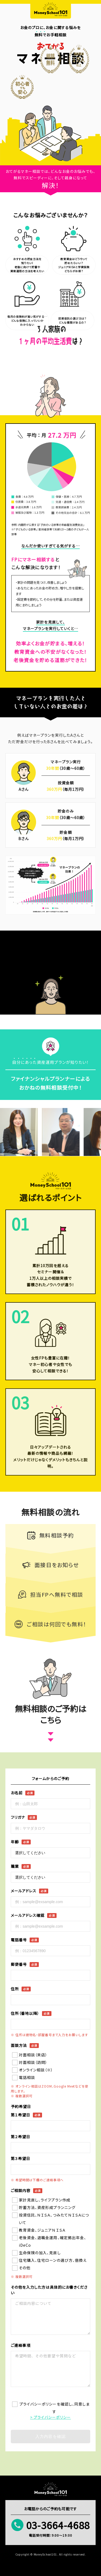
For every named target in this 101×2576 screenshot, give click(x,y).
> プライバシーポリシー (50, 2417)
